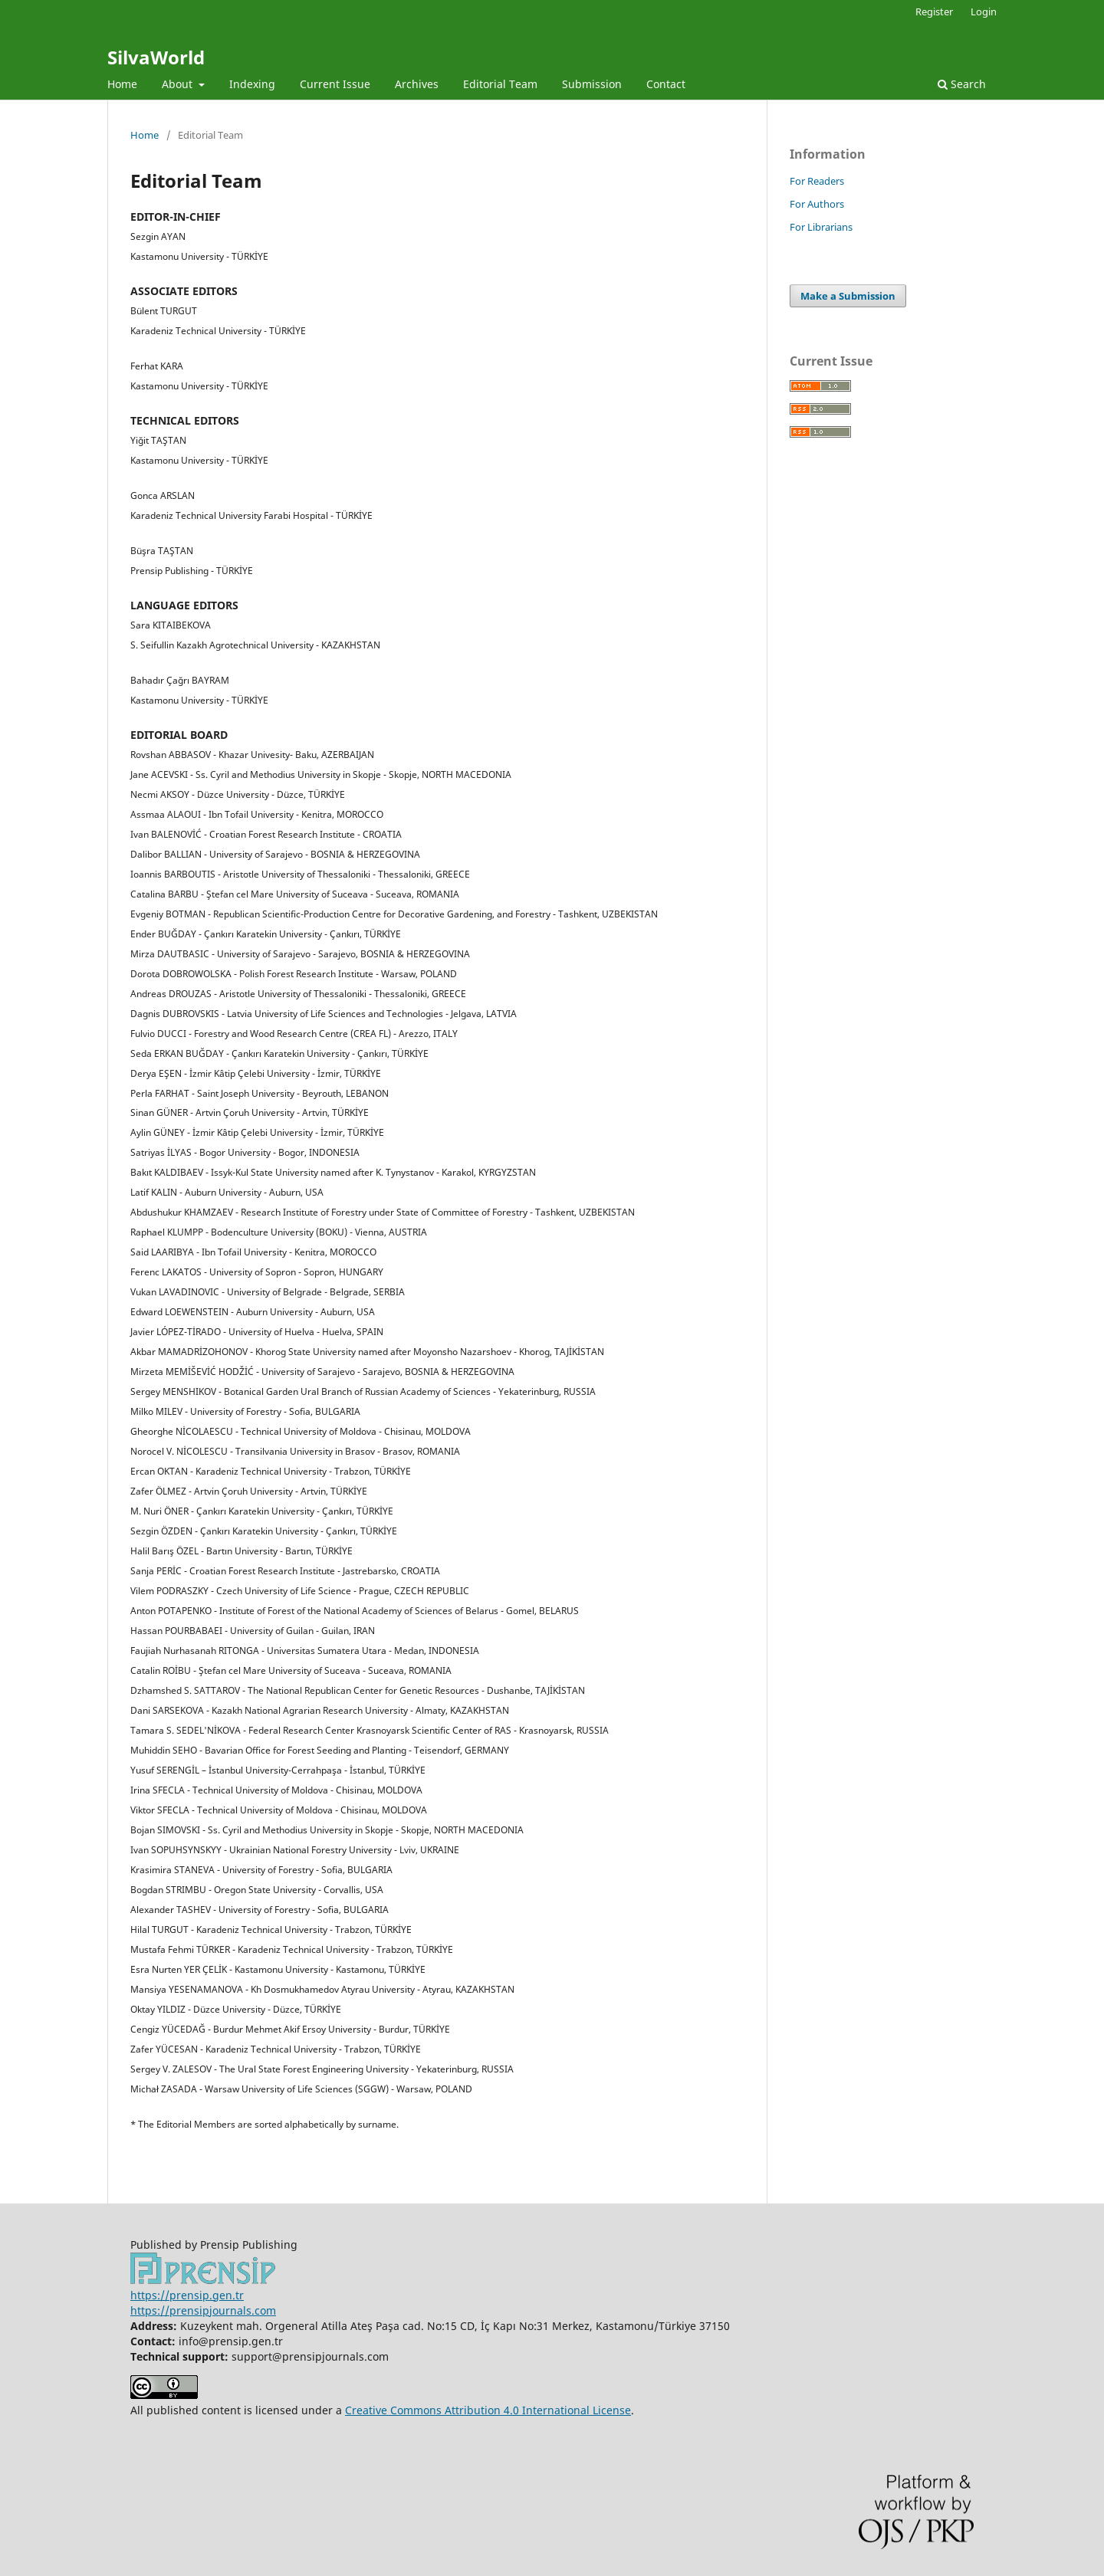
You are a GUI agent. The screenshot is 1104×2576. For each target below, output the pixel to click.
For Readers (817, 181)
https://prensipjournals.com (203, 2310)
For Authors (817, 204)
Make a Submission (847, 296)
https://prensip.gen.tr (187, 2295)
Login (984, 11)
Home (122, 84)
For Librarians (821, 227)
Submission (592, 84)
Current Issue (335, 84)
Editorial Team (500, 84)
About (179, 84)
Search (962, 84)
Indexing (252, 84)
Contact (665, 84)
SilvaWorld (156, 57)
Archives (417, 84)
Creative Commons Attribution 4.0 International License (488, 2410)
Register (934, 11)
